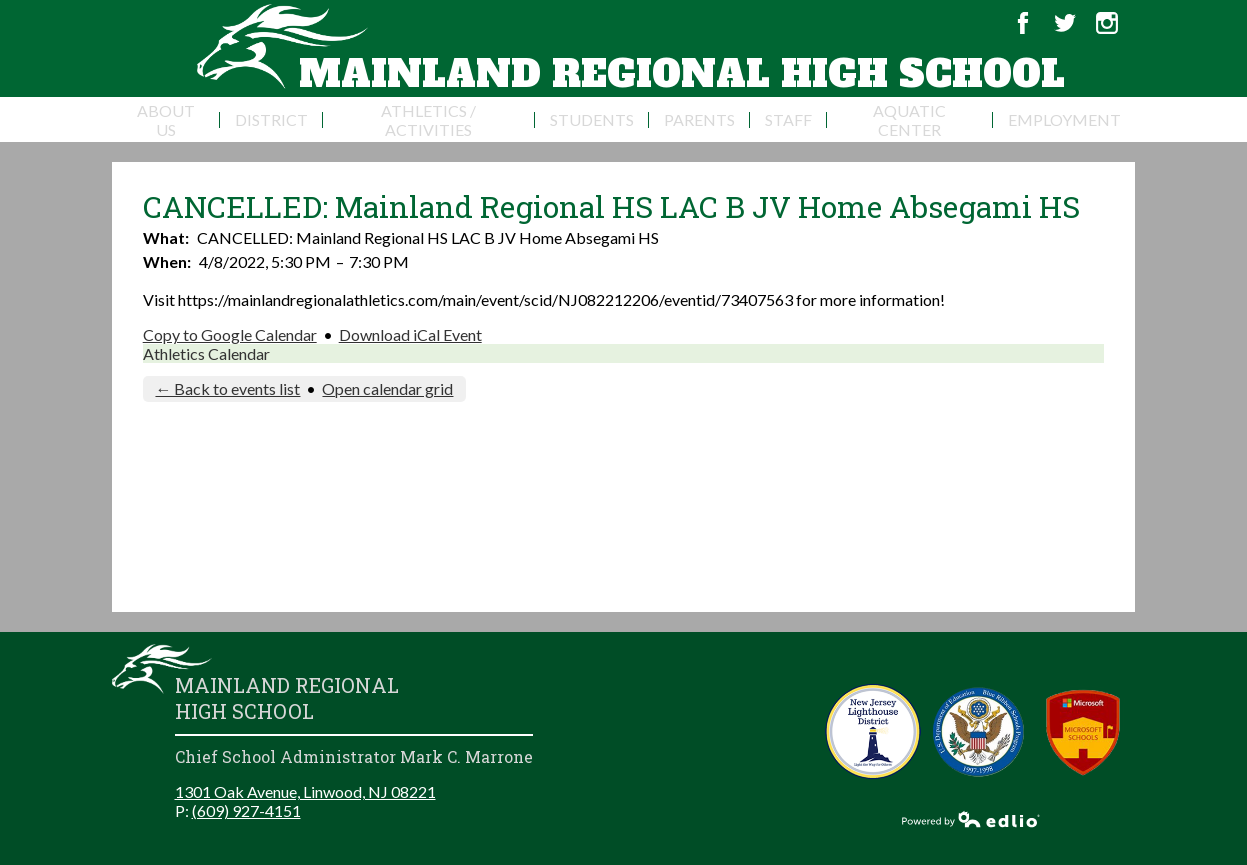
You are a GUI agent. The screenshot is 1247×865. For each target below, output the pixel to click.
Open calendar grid (387, 388)
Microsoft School (1083, 731)
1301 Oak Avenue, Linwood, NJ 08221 (305, 791)
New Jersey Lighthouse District (873, 731)
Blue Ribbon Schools (978, 731)
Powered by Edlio (971, 819)
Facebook (1023, 23)
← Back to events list (227, 388)
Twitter (1065, 23)
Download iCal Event (410, 334)
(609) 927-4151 (246, 810)
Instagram (1107, 23)
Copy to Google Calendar (230, 334)
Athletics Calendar (206, 353)
